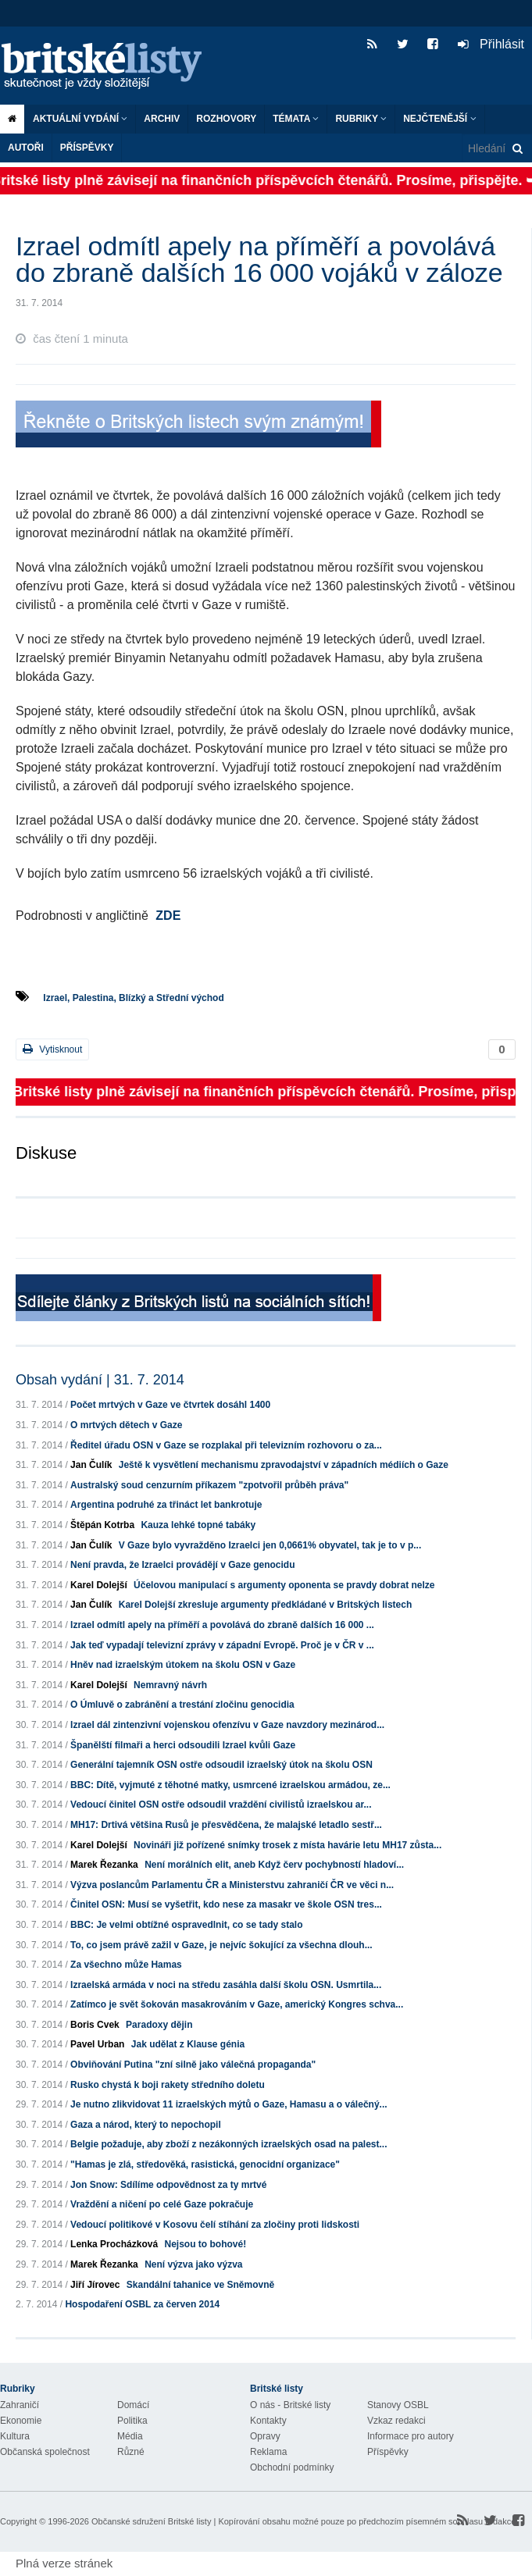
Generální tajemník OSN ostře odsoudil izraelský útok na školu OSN (221, 1764)
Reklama (268, 2451)
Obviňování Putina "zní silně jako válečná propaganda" (193, 2064)
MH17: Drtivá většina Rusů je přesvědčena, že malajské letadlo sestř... (226, 1824)
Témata (296, 118)
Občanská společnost (45, 2451)
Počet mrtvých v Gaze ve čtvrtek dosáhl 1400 (170, 1404)
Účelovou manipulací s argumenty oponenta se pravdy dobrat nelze (284, 1585)
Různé (131, 2451)
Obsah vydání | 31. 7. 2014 (100, 1380)
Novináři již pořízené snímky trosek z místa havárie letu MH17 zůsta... (287, 1845)
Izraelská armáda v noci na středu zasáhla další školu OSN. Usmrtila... (225, 1984)
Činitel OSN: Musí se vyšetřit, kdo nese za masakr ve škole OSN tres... (226, 1904)
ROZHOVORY (226, 118)
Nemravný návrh (170, 1685)
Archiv (162, 118)
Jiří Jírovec (95, 2284)
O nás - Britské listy (290, 2405)
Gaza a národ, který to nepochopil (145, 2124)
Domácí (133, 2405)
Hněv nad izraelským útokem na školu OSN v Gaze (182, 1664)
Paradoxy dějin (159, 2024)
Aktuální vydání (80, 118)
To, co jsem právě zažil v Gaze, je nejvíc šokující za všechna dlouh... (221, 1945)
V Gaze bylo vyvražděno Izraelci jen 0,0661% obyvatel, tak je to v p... (270, 1545)
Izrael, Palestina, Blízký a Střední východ (133, 997)
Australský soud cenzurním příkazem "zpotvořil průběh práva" (209, 1485)
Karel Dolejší (98, 1585)
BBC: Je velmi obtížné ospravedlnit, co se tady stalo (186, 1924)
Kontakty (268, 2420)
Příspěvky (87, 147)
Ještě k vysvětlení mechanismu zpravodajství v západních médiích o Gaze (283, 1464)
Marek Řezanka (104, 1864)
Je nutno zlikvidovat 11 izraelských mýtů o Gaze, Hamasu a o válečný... (228, 2104)
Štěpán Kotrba (102, 1525)
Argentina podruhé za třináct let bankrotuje (166, 1504)
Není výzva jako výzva (193, 2264)
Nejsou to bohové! (205, 2244)
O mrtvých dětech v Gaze (126, 1425)
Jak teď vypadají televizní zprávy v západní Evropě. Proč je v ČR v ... (222, 1645)
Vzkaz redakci (396, 2420)
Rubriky (361, 118)
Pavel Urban (97, 2044)
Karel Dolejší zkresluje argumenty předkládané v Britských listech (265, 1604)
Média (130, 2436)
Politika (132, 2420)
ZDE (167, 915)
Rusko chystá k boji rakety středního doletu (167, 2084)
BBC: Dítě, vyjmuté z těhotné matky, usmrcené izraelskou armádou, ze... (230, 1785)
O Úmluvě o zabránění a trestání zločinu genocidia (182, 1704)
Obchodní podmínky (292, 2467)
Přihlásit (491, 44)
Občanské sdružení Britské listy (151, 2521)
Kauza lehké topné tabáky (198, 1525)
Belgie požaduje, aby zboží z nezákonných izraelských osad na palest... (228, 2144)
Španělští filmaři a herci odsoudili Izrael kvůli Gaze (182, 1745)
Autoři (26, 147)
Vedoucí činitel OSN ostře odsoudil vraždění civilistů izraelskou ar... (220, 1804)
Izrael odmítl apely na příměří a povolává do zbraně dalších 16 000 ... (222, 1624)
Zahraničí (19, 2405)
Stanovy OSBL (398, 2405)
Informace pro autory (410, 2436)
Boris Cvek (95, 2024)
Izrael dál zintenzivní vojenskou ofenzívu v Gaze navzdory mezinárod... (227, 1724)
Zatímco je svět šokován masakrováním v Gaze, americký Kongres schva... (236, 2004)
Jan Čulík (91, 1464)
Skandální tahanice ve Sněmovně (200, 2284)
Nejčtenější (439, 118)
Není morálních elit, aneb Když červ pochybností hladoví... (274, 1864)
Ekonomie (20, 2420)
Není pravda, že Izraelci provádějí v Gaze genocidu (182, 1564)
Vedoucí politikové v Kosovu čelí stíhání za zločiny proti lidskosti (214, 2224)
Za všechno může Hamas (126, 1964)
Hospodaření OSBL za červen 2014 (142, 2304)
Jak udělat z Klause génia (188, 2044)
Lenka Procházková (114, 2244)
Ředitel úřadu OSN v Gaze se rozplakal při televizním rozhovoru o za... (226, 1445)
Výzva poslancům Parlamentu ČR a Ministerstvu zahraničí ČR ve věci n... (232, 1884)
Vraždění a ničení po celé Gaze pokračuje (161, 2204)
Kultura (15, 2436)
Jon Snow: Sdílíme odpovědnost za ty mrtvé (168, 2184)
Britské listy (109, 66)
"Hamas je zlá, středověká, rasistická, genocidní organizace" (205, 2164)
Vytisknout (52, 1049)
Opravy (265, 2436)
